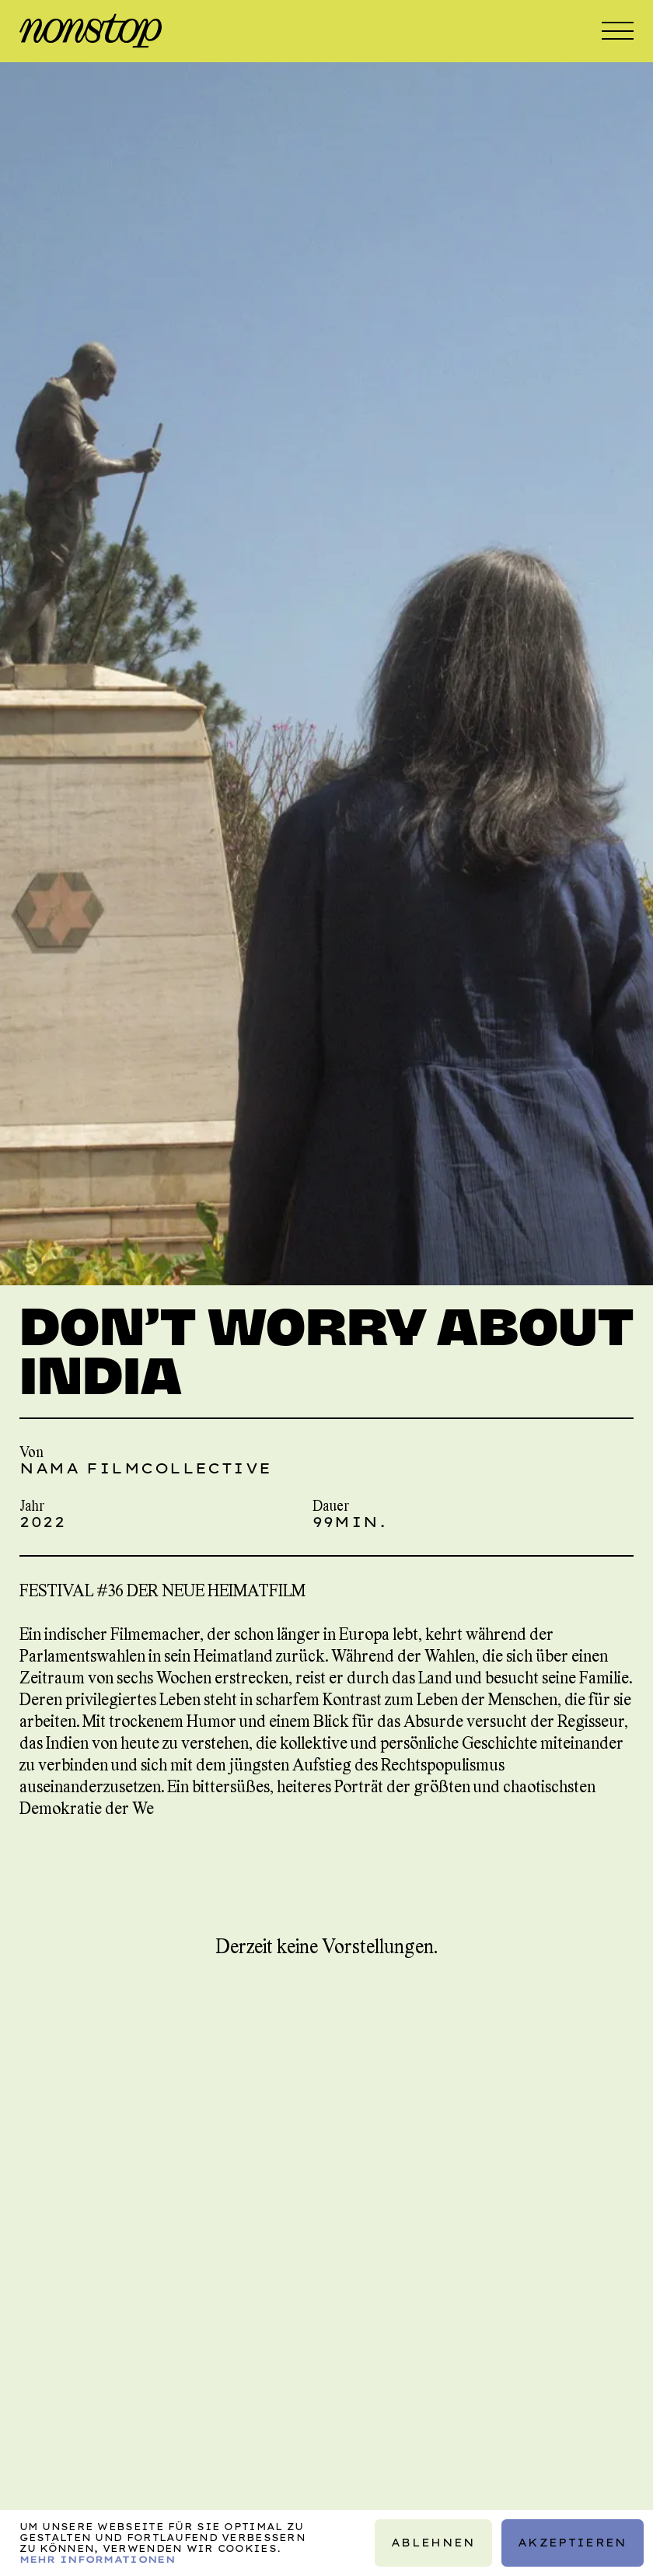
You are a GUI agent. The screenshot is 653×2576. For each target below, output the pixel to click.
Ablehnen (433, 2542)
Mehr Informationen (97, 2558)
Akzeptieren (572, 2542)
